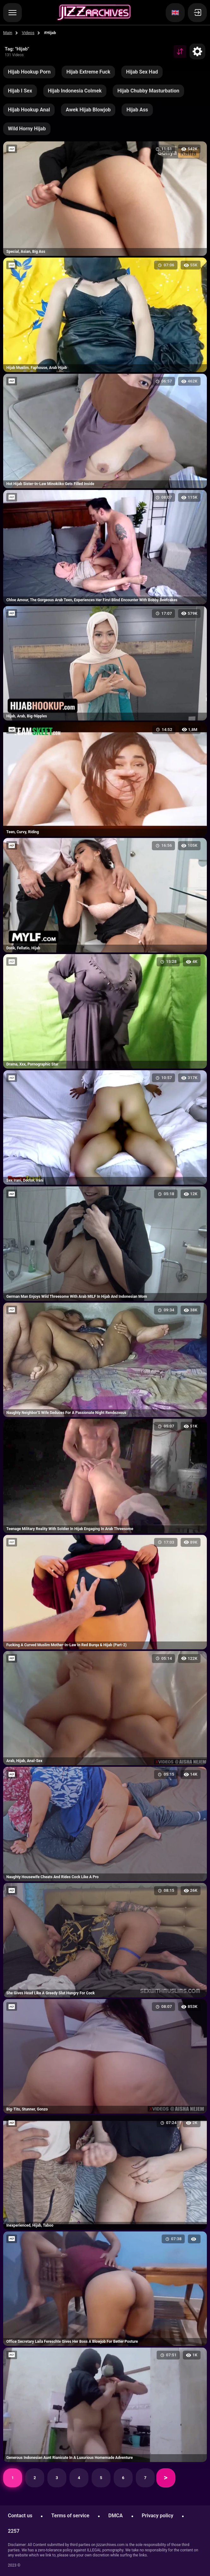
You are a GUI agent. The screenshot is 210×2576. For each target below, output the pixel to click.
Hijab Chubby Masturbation (148, 91)
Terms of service (70, 2516)
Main (7, 32)
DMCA (115, 2516)
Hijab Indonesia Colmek (75, 91)
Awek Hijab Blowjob (88, 110)
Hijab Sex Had (142, 72)
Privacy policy (157, 2516)
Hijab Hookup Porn (29, 72)
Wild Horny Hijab (27, 129)
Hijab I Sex (20, 91)
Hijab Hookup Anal (29, 110)
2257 (14, 2531)
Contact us (20, 2516)
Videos (28, 32)
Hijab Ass (137, 110)
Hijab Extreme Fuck (88, 72)
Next (165, 2477)
